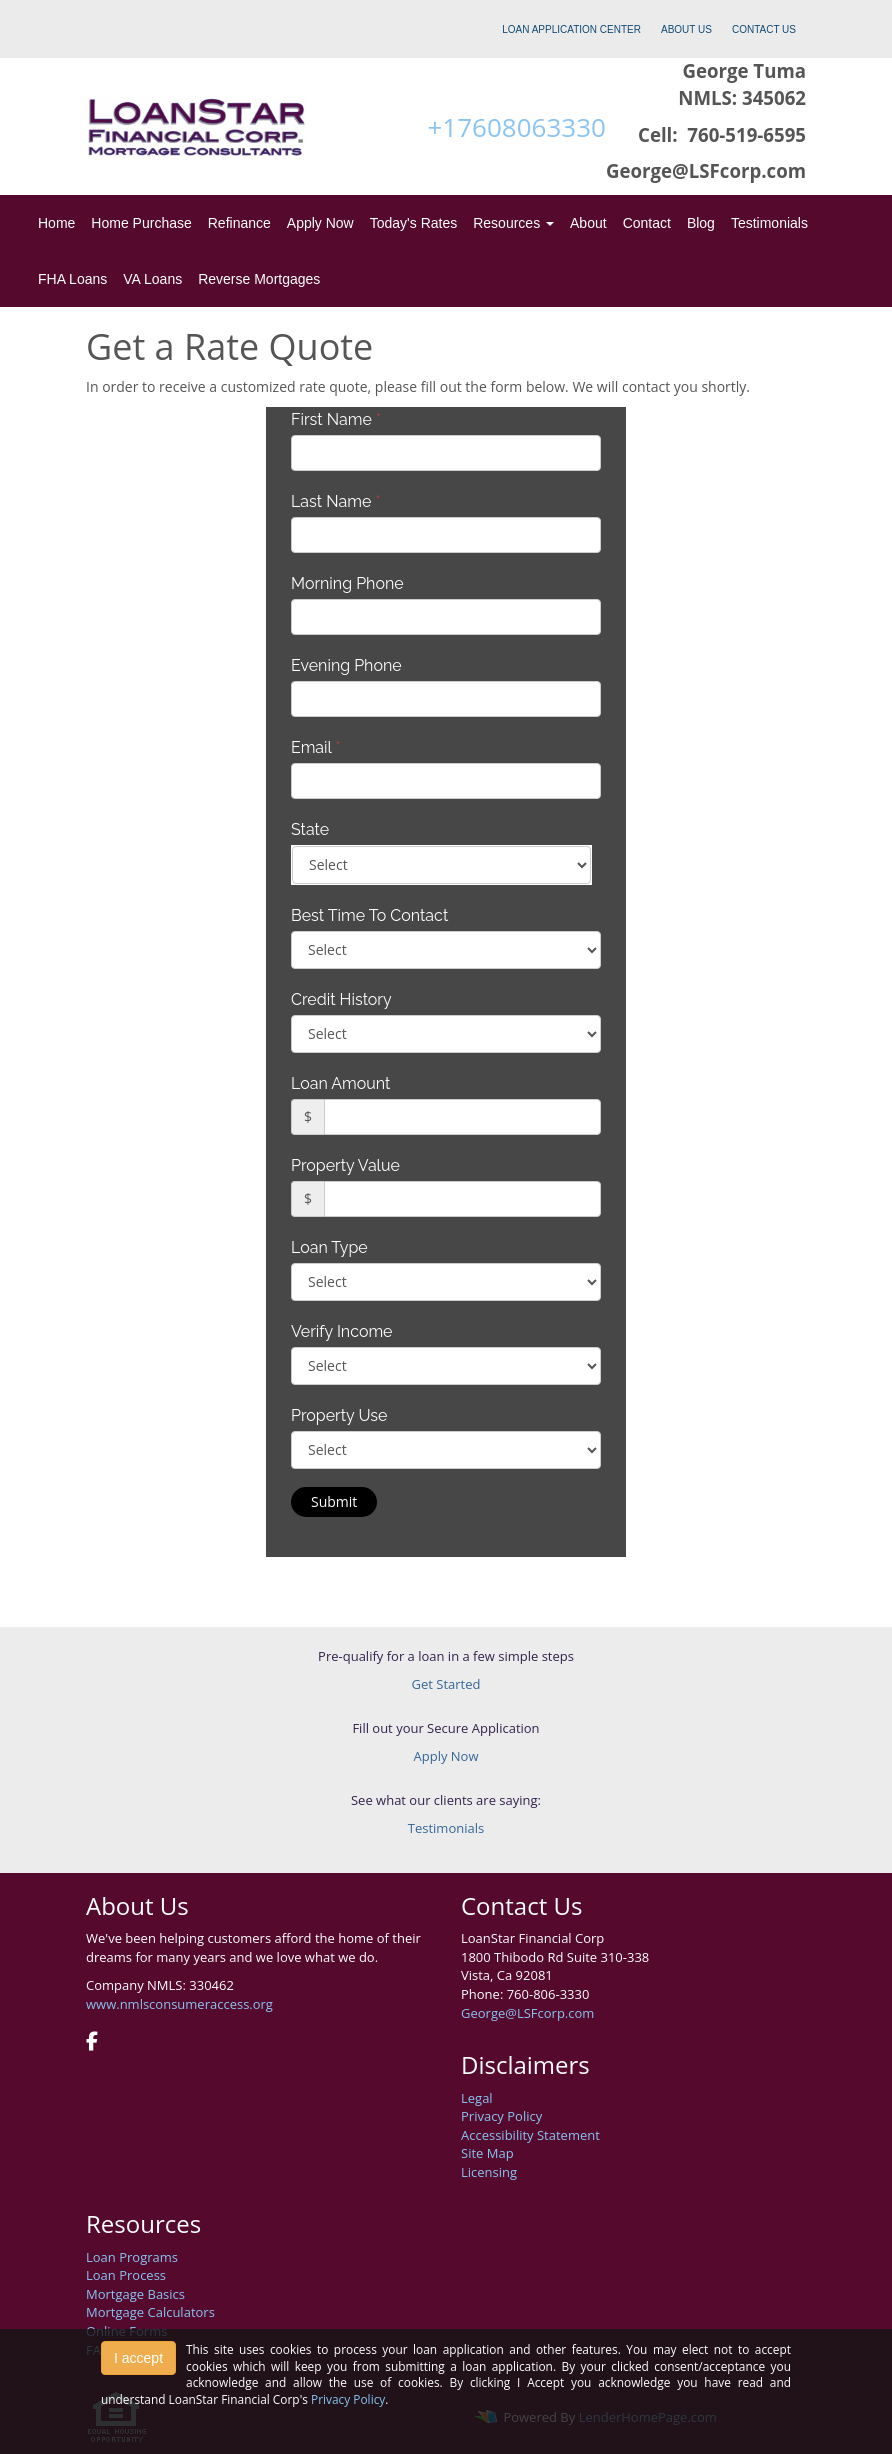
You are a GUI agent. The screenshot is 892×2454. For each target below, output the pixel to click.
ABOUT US (686, 29)
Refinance (239, 223)
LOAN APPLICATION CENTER (571, 29)
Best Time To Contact (369, 915)
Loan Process (126, 2275)
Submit (334, 1501)
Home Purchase (141, 223)
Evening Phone (346, 665)
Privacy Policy (501, 2116)
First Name (336, 419)
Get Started (446, 1684)
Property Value (345, 1165)
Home (56, 223)
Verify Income (342, 1331)
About (588, 223)
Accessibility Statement (530, 2135)
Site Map (487, 2153)
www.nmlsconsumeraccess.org (179, 2004)
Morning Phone (347, 583)
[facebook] (92, 2043)
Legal (477, 2098)
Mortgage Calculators (150, 2312)
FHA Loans (72, 279)
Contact (647, 223)
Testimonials (769, 223)
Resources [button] (513, 223)
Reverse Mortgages (259, 279)
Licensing (489, 2172)
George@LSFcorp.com (527, 2013)
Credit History (341, 999)
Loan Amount (340, 1083)
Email (316, 747)
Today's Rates (414, 223)
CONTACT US (764, 29)
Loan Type (329, 1247)
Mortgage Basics (135, 2294)
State (310, 829)
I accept (138, 2358)
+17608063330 (516, 127)
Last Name (336, 501)
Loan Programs (132, 2257)
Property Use (339, 1415)
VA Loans (152, 279)
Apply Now (320, 223)
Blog (701, 223)
